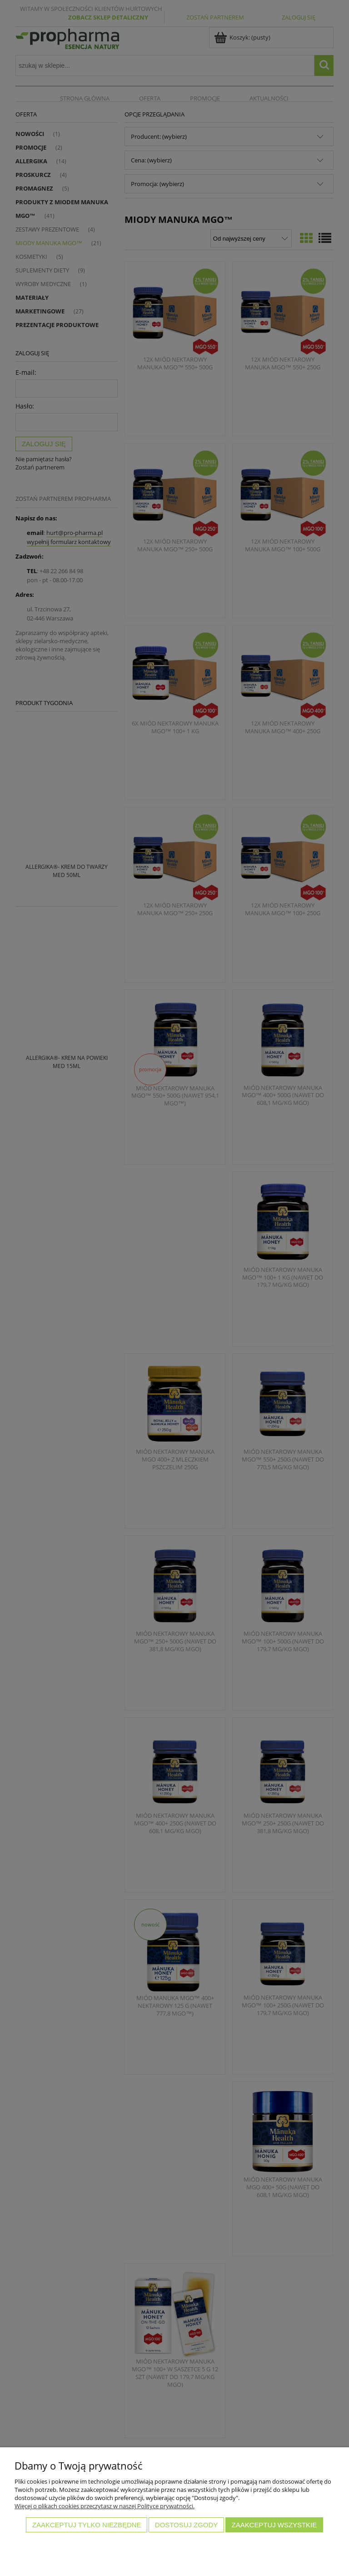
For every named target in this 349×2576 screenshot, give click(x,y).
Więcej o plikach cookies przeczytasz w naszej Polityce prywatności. (104, 2506)
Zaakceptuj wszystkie (274, 2525)
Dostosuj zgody (186, 2525)
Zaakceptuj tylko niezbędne (86, 2525)
